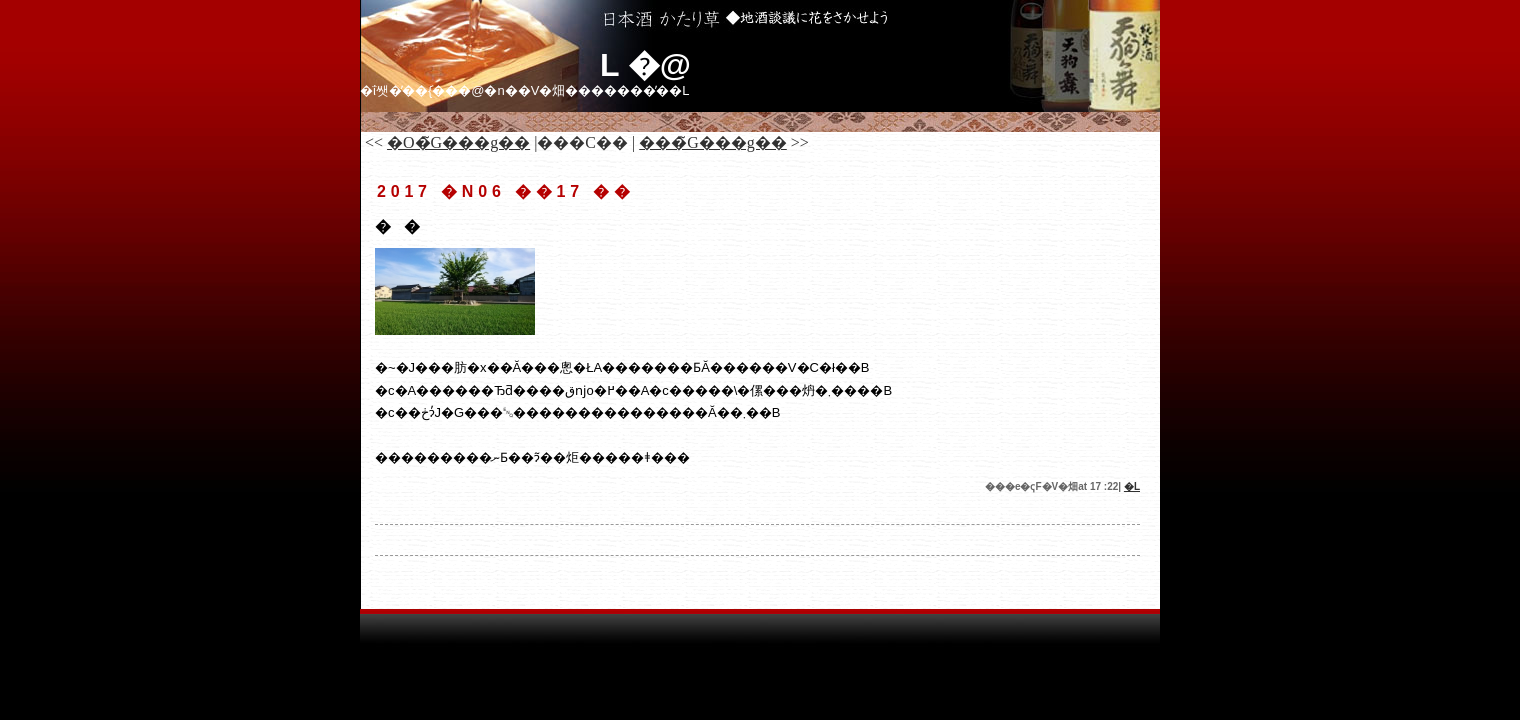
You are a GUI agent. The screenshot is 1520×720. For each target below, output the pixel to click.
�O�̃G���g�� (458, 142)
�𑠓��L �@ (645, 65)
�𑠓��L (1132, 486)
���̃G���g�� (713, 142)
